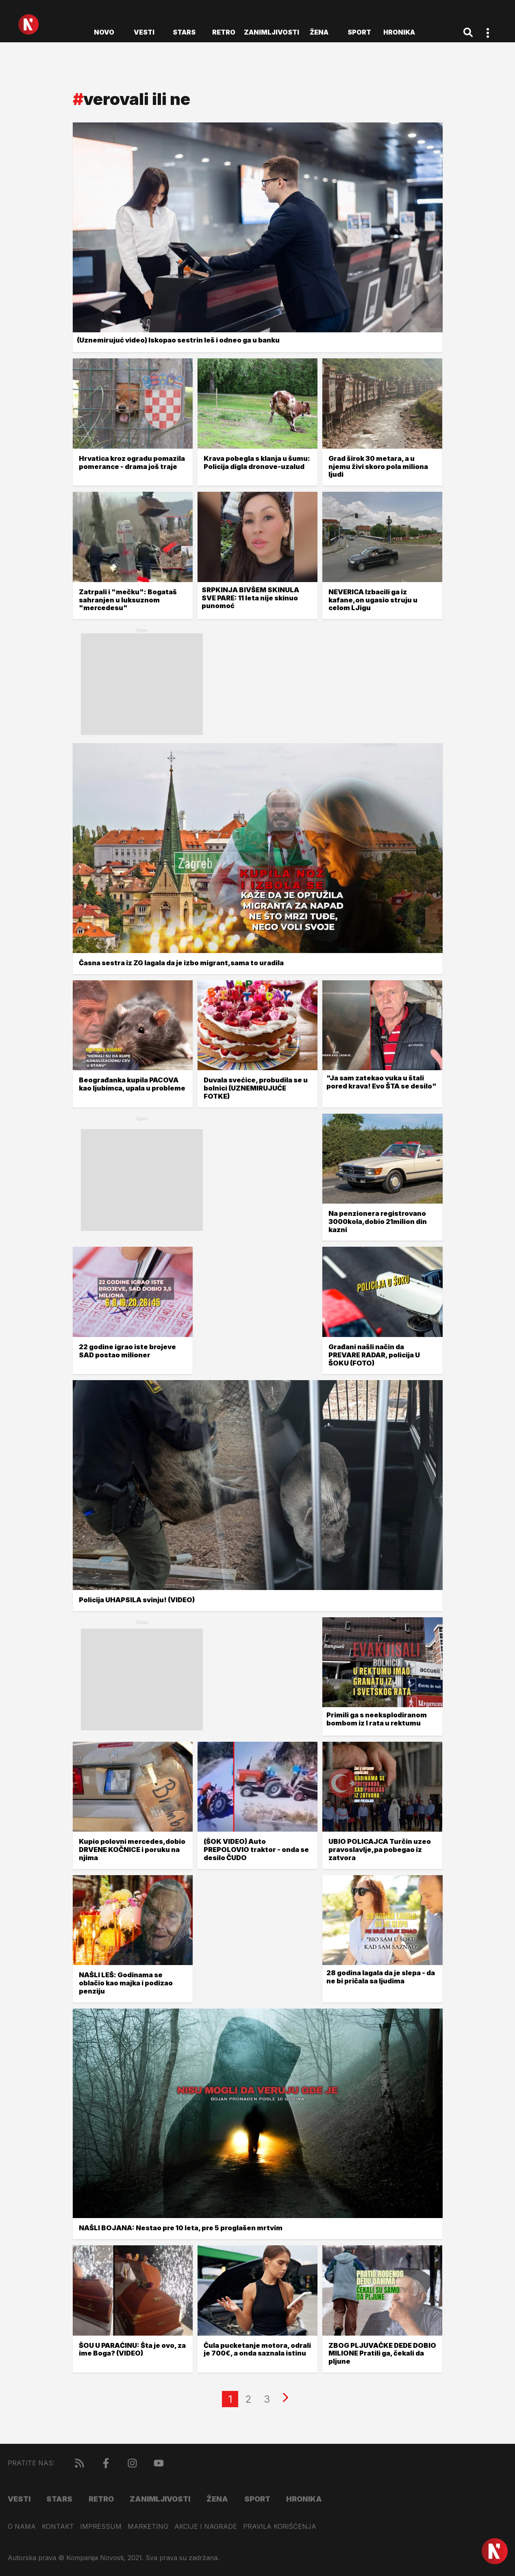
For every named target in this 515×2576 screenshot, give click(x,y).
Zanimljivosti (271, 32)
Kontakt (58, 2526)
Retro (223, 32)
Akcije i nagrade (205, 2526)
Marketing (148, 2526)
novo (104, 32)
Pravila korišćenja (279, 2526)
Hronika (399, 32)
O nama (22, 2526)
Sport (359, 32)
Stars (184, 32)
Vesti (144, 32)
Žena (319, 32)
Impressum (101, 2526)
